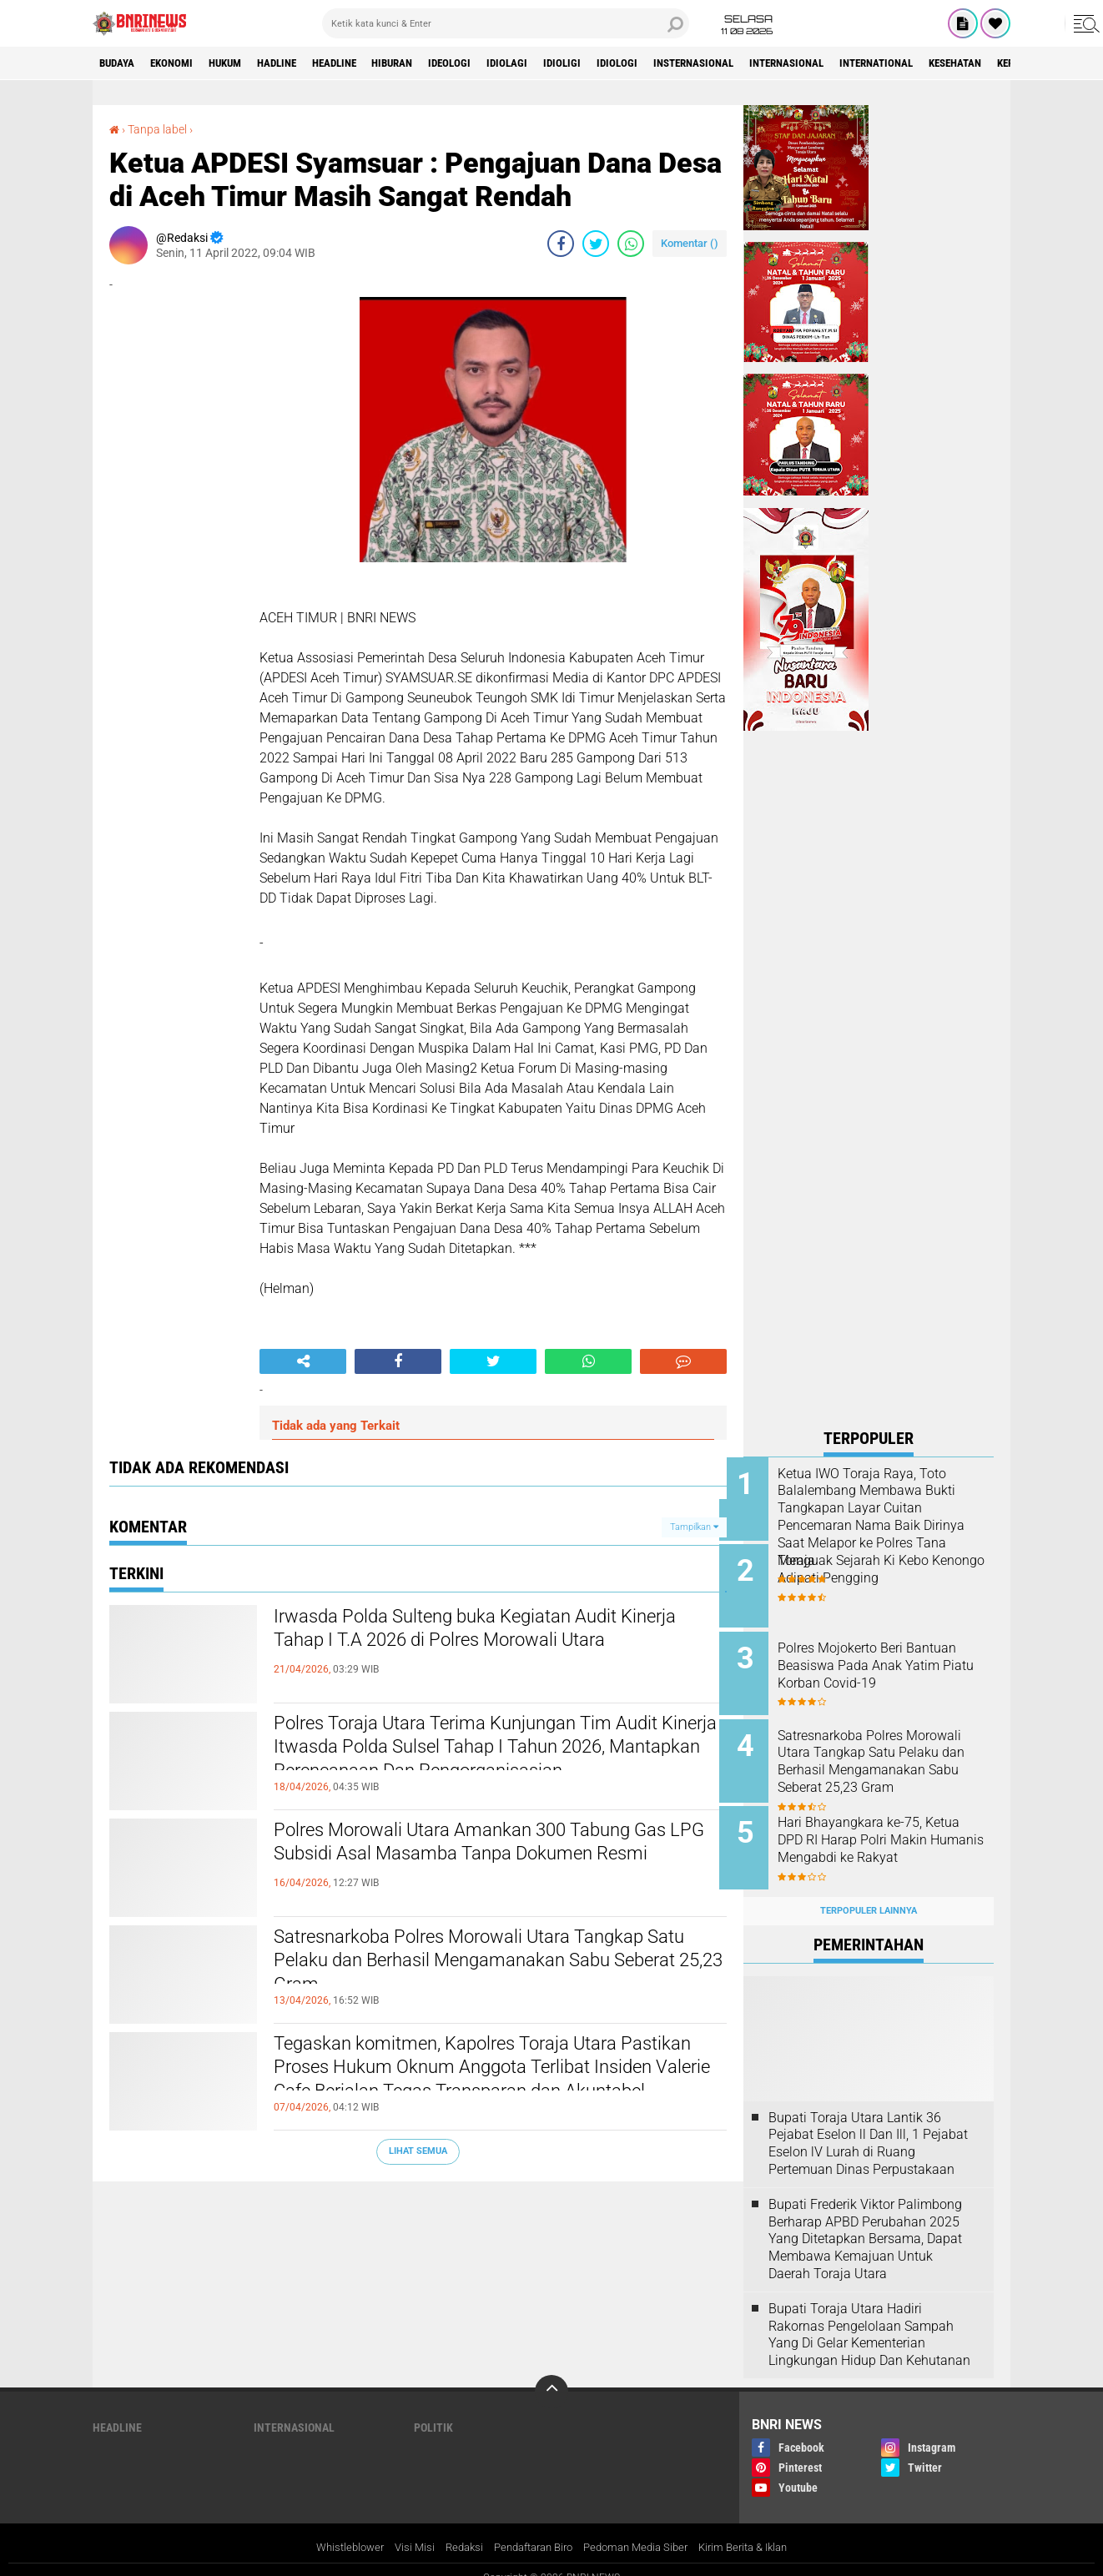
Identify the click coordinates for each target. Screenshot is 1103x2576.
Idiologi (680, 63)
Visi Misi (402, 2528)
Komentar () (689, 243)
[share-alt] (302, 1361)
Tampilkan (694, 1526)
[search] (505, 23)
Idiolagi (560, 63)
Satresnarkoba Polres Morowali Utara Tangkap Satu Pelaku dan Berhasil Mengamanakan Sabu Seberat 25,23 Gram (495, 1966)
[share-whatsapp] (630, 243)
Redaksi (454, 2528)
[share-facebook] (560, 243)
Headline (366, 63)
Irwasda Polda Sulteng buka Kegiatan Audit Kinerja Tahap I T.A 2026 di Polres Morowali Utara (477, 1646)
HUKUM (242, 63)
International (968, 63)
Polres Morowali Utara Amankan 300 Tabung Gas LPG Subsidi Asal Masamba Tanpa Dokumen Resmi (484, 1859)
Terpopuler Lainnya (868, 1892)
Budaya (120, 63)
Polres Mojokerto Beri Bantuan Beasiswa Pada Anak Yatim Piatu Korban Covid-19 (891, 1659)
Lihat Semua (418, 2151)
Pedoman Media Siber (642, 2528)
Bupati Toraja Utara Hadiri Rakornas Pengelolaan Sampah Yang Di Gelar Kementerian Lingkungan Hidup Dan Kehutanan (869, 2315)
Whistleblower (333, 2528)
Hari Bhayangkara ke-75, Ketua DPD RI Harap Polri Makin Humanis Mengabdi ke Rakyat (888, 1836)
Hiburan (433, 63)
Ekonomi (181, 63)
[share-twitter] (595, 243)
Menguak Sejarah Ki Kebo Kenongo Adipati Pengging (880, 1566)
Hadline (301, 63)
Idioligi (620, 63)
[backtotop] (551, 2373)
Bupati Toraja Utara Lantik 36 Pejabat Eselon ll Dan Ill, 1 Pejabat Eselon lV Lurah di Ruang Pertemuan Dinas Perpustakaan (868, 2124)
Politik (433, 2409)
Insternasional (764, 63)
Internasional (868, 63)
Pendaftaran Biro (530, 2528)
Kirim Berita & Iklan (758, 2528)
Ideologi (497, 63)
